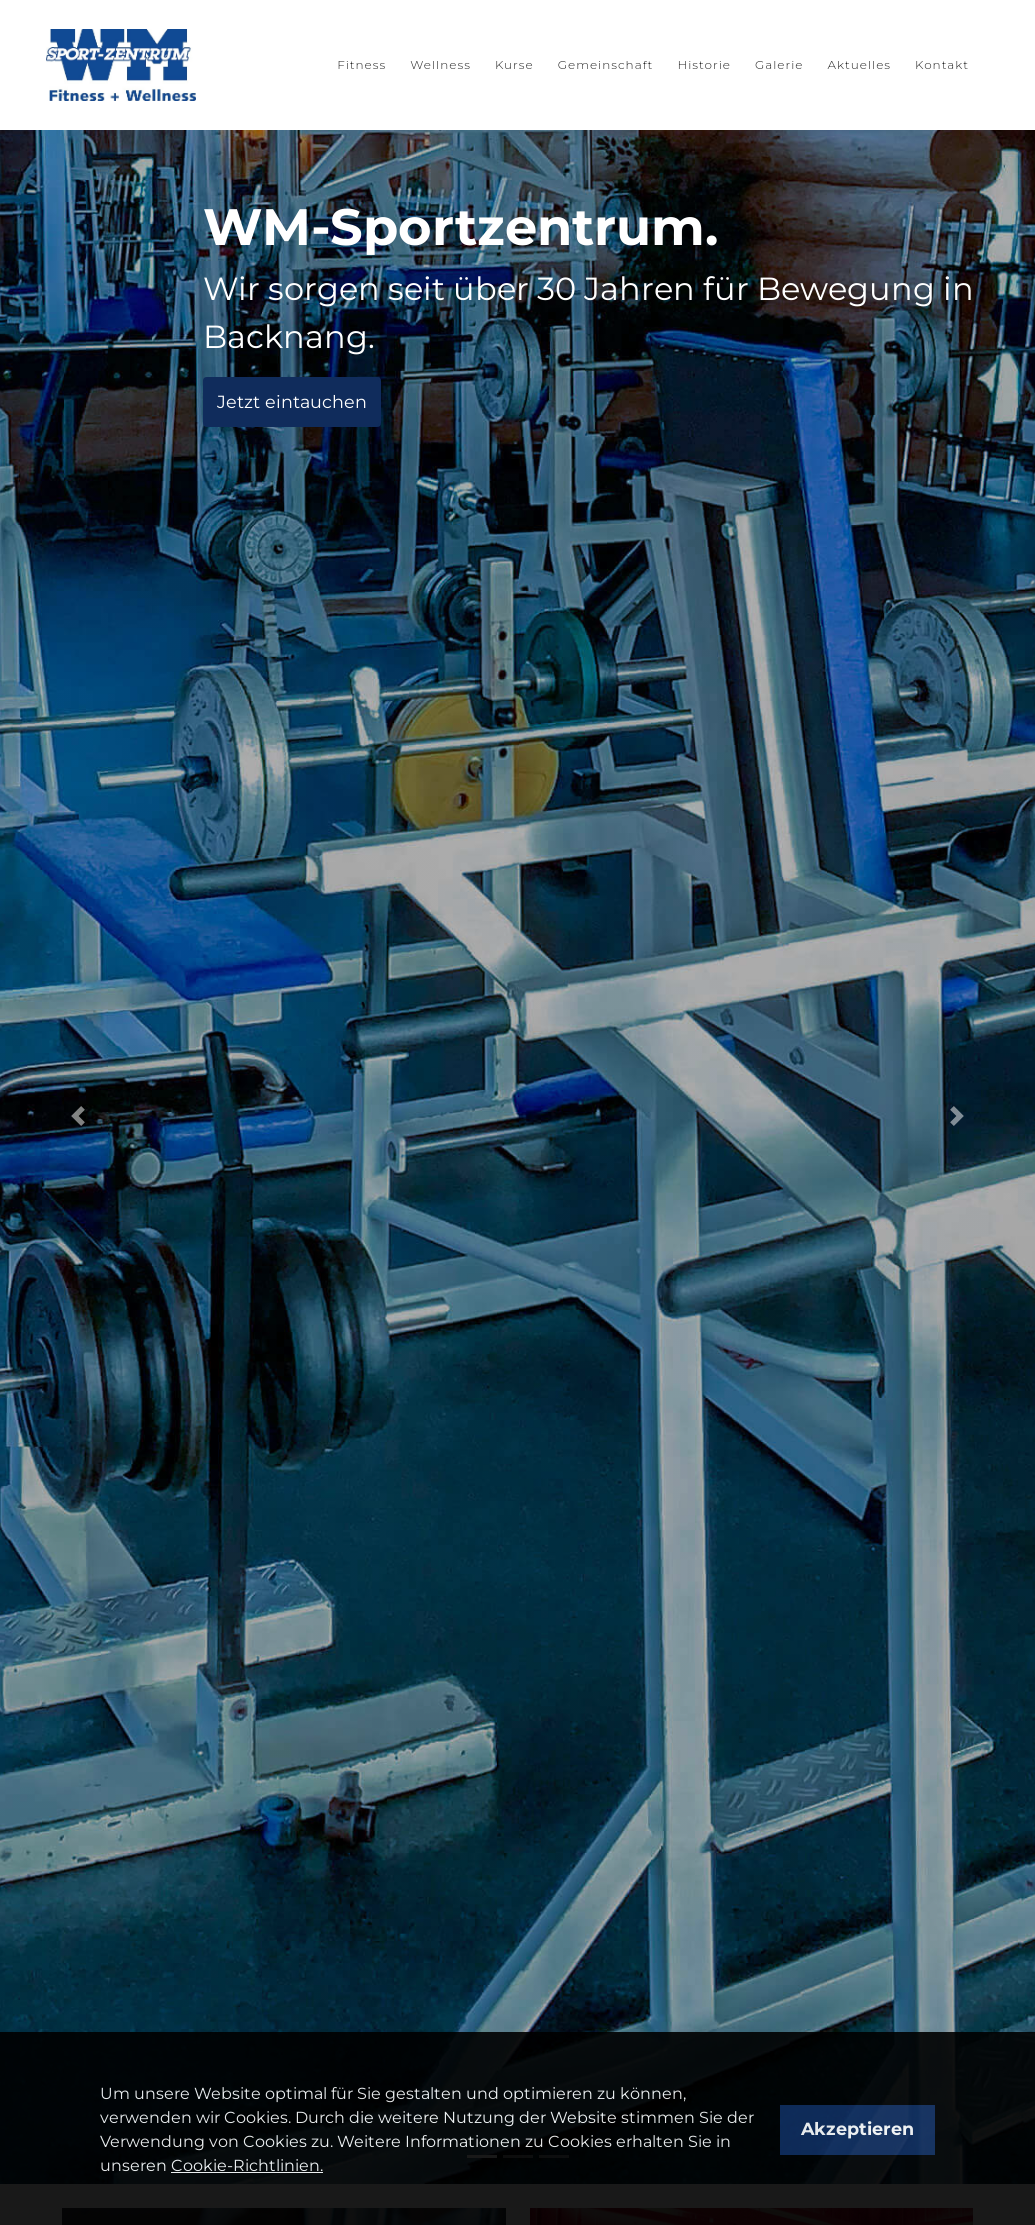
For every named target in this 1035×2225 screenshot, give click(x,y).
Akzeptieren (857, 2128)
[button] (77, 1116)
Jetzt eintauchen (292, 401)
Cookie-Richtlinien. (247, 2165)
